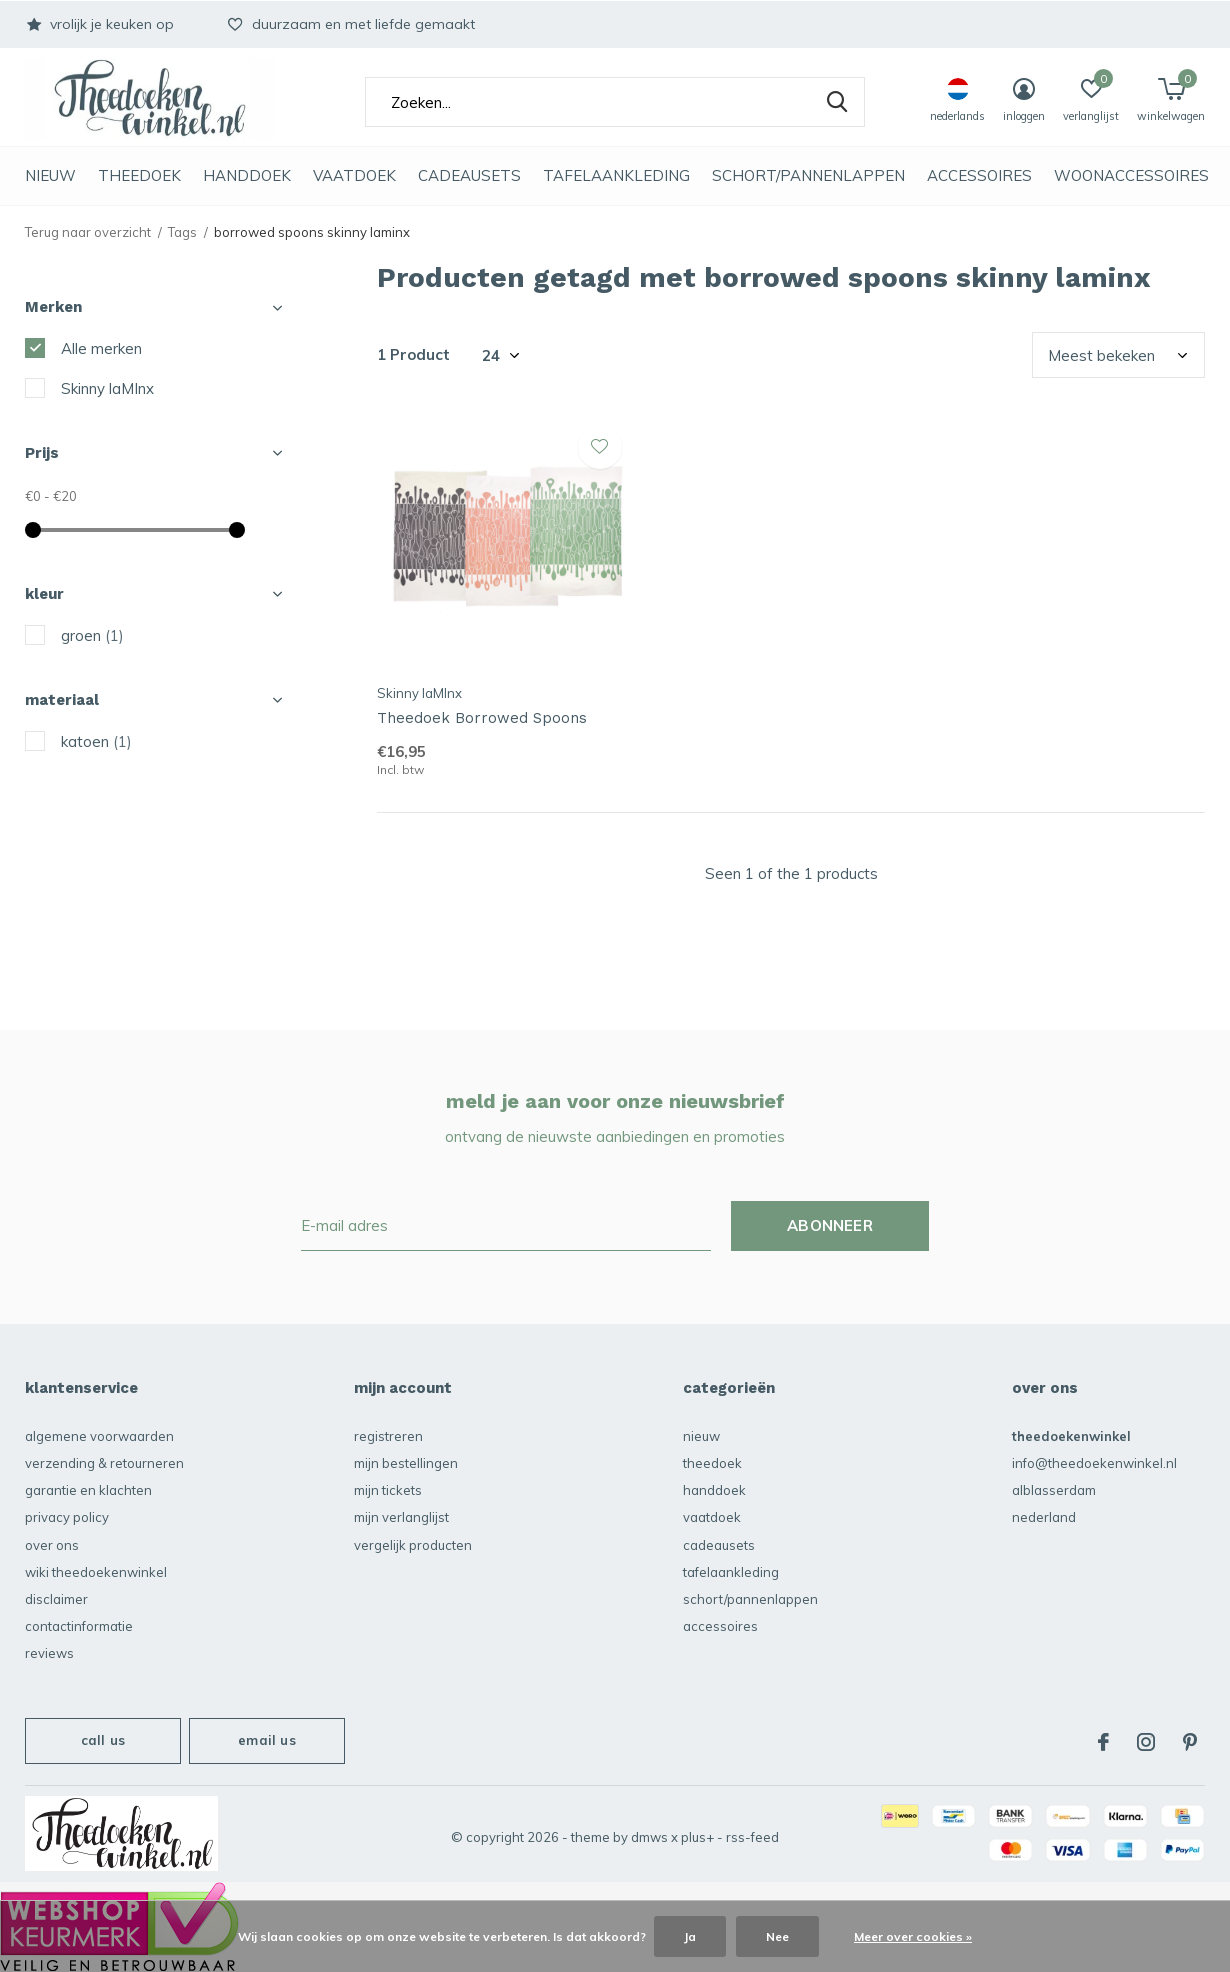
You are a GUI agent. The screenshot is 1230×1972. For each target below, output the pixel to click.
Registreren (388, 1436)
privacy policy (67, 1517)
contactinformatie (79, 1626)
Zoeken (837, 102)
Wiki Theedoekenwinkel (96, 1572)
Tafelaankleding (616, 175)
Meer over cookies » (913, 1936)
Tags (182, 232)
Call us (103, 1740)
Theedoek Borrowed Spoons (482, 718)
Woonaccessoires (1131, 175)
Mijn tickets (388, 1490)
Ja (690, 1936)
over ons (52, 1545)
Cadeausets (469, 175)
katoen (96, 741)
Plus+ (697, 1837)
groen (92, 635)
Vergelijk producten (413, 1545)
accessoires (979, 175)
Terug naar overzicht (88, 232)
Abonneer (830, 1225)
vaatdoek (354, 175)
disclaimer (56, 1599)
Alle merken (101, 348)
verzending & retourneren (104, 1463)
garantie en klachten (88, 1490)
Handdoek (247, 175)
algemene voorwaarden (99, 1436)
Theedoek (139, 175)
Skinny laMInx (107, 388)
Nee (777, 1936)
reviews (49, 1653)
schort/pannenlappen (808, 175)
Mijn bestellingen (406, 1463)
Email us (266, 1740)
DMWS (649, 1837)
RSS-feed (752, 1837)
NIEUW (50, 175)
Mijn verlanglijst (401, 1517)
